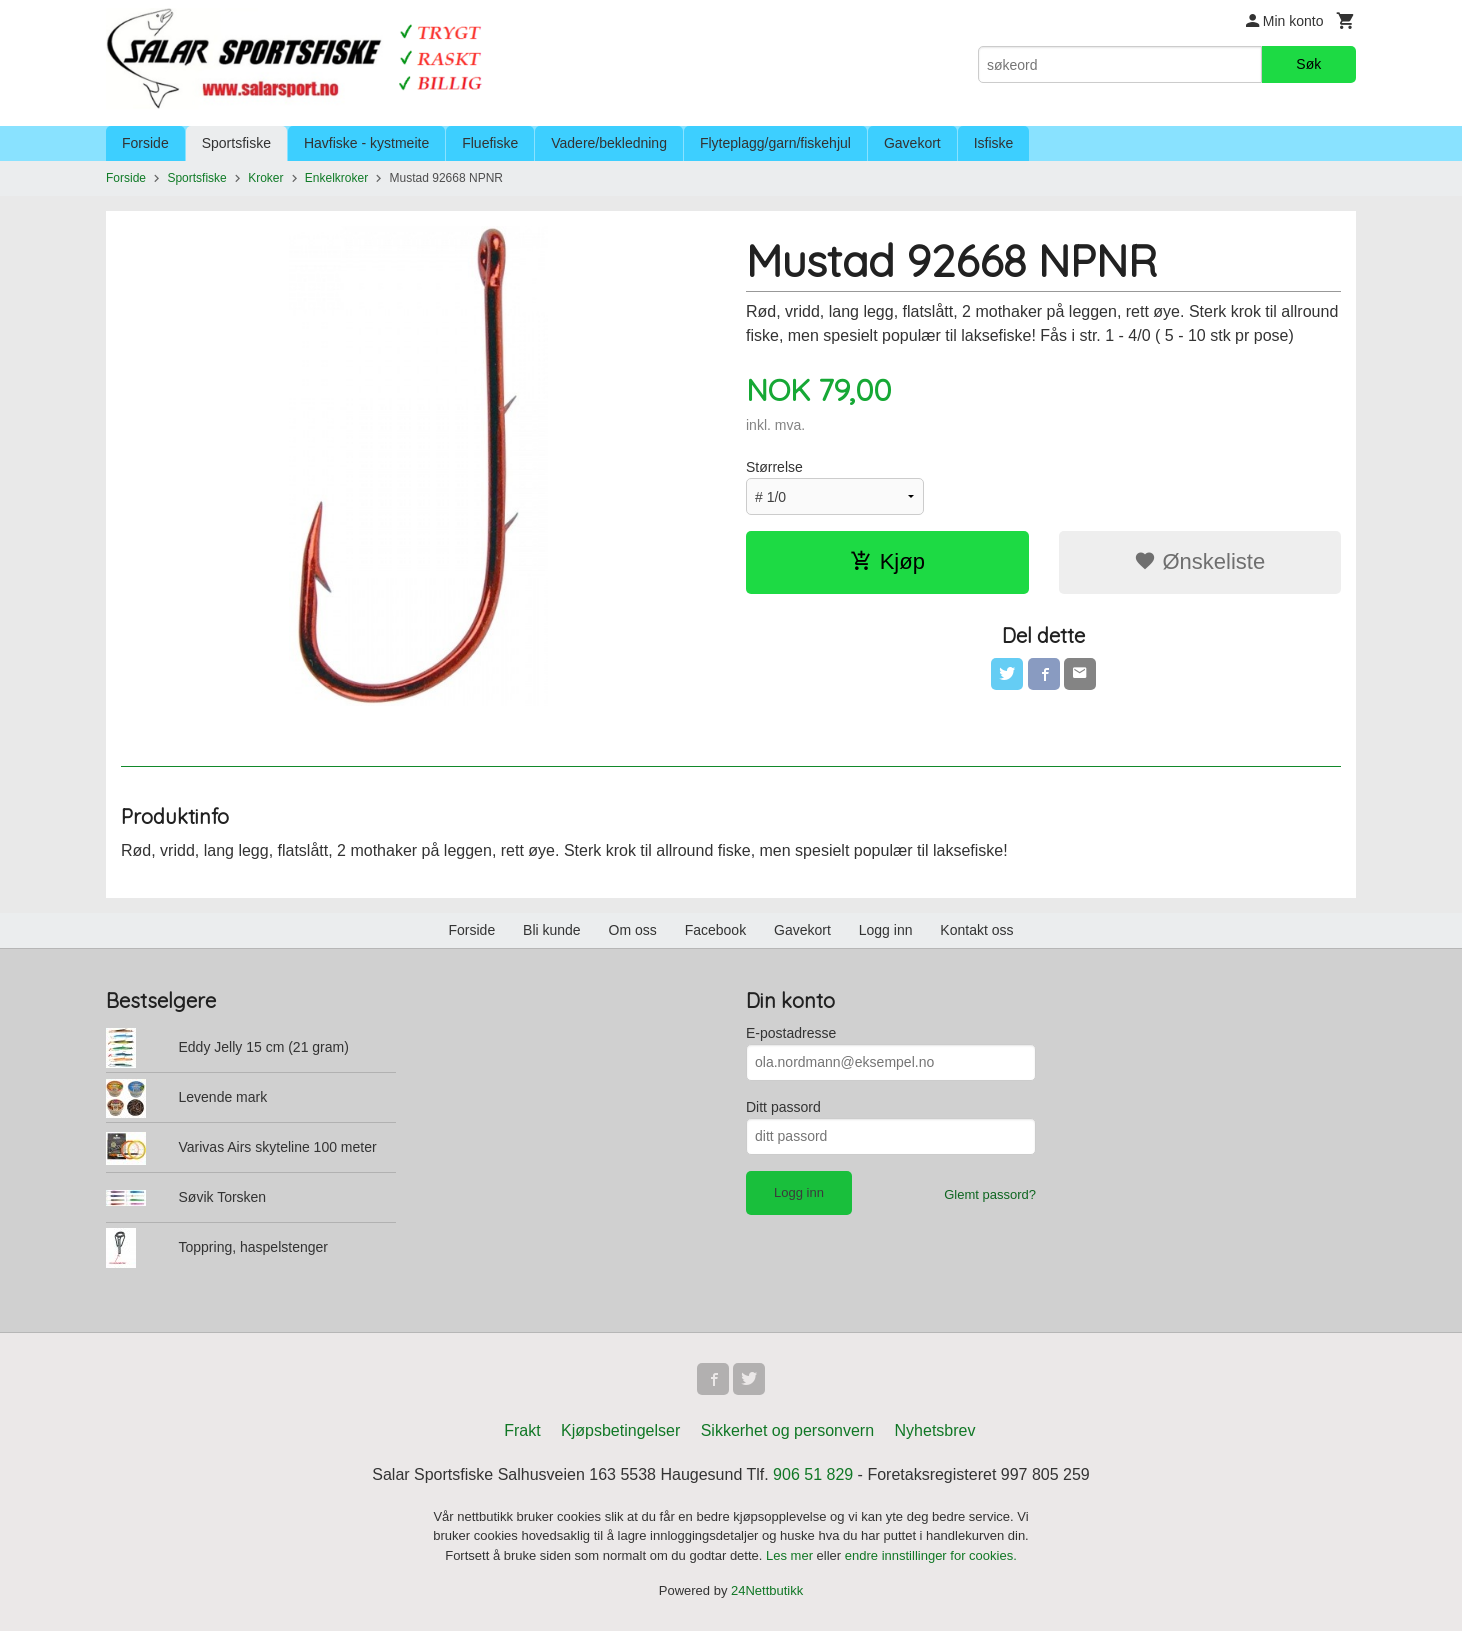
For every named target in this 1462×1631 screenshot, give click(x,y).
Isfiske (994, 143)
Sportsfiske (236, 143)
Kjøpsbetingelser (620, 1430)
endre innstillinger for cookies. (931, 1555)
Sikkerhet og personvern (787, 1430)
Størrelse (774, 467)
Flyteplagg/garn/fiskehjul (775, 143)
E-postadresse (791, 1033)
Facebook (715, 930)
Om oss (633, 930)
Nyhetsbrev (935, 1430)
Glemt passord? (990, 1194)
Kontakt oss (976, 930)
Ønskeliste (1199, 561)
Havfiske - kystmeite (366, 143)
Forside (145, 143)
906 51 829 (813, 1474)
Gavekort (912, 143)
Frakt (522, 1430)
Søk (1308, 64)
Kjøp (887, 561)
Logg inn (886, 930)
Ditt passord (783, 1107)
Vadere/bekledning (609, 143)
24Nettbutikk (767, 1590)
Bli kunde (552, 930)
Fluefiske (490, 143)
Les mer (791, 1555)
